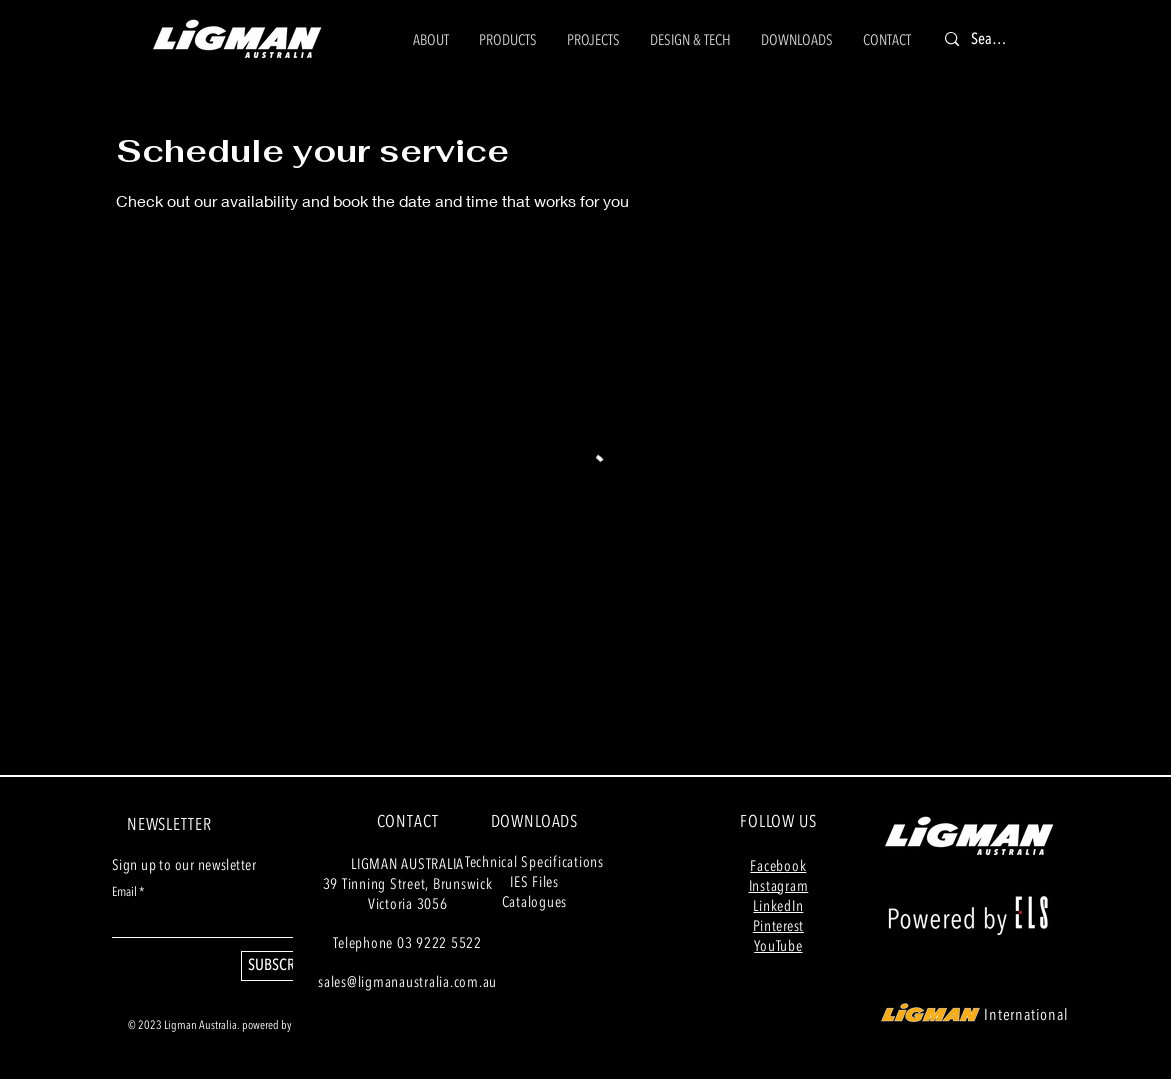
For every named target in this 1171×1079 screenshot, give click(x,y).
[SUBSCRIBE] (281, 966)
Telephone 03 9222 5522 (407, 943)
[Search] (990, 39)
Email (124, 892)
